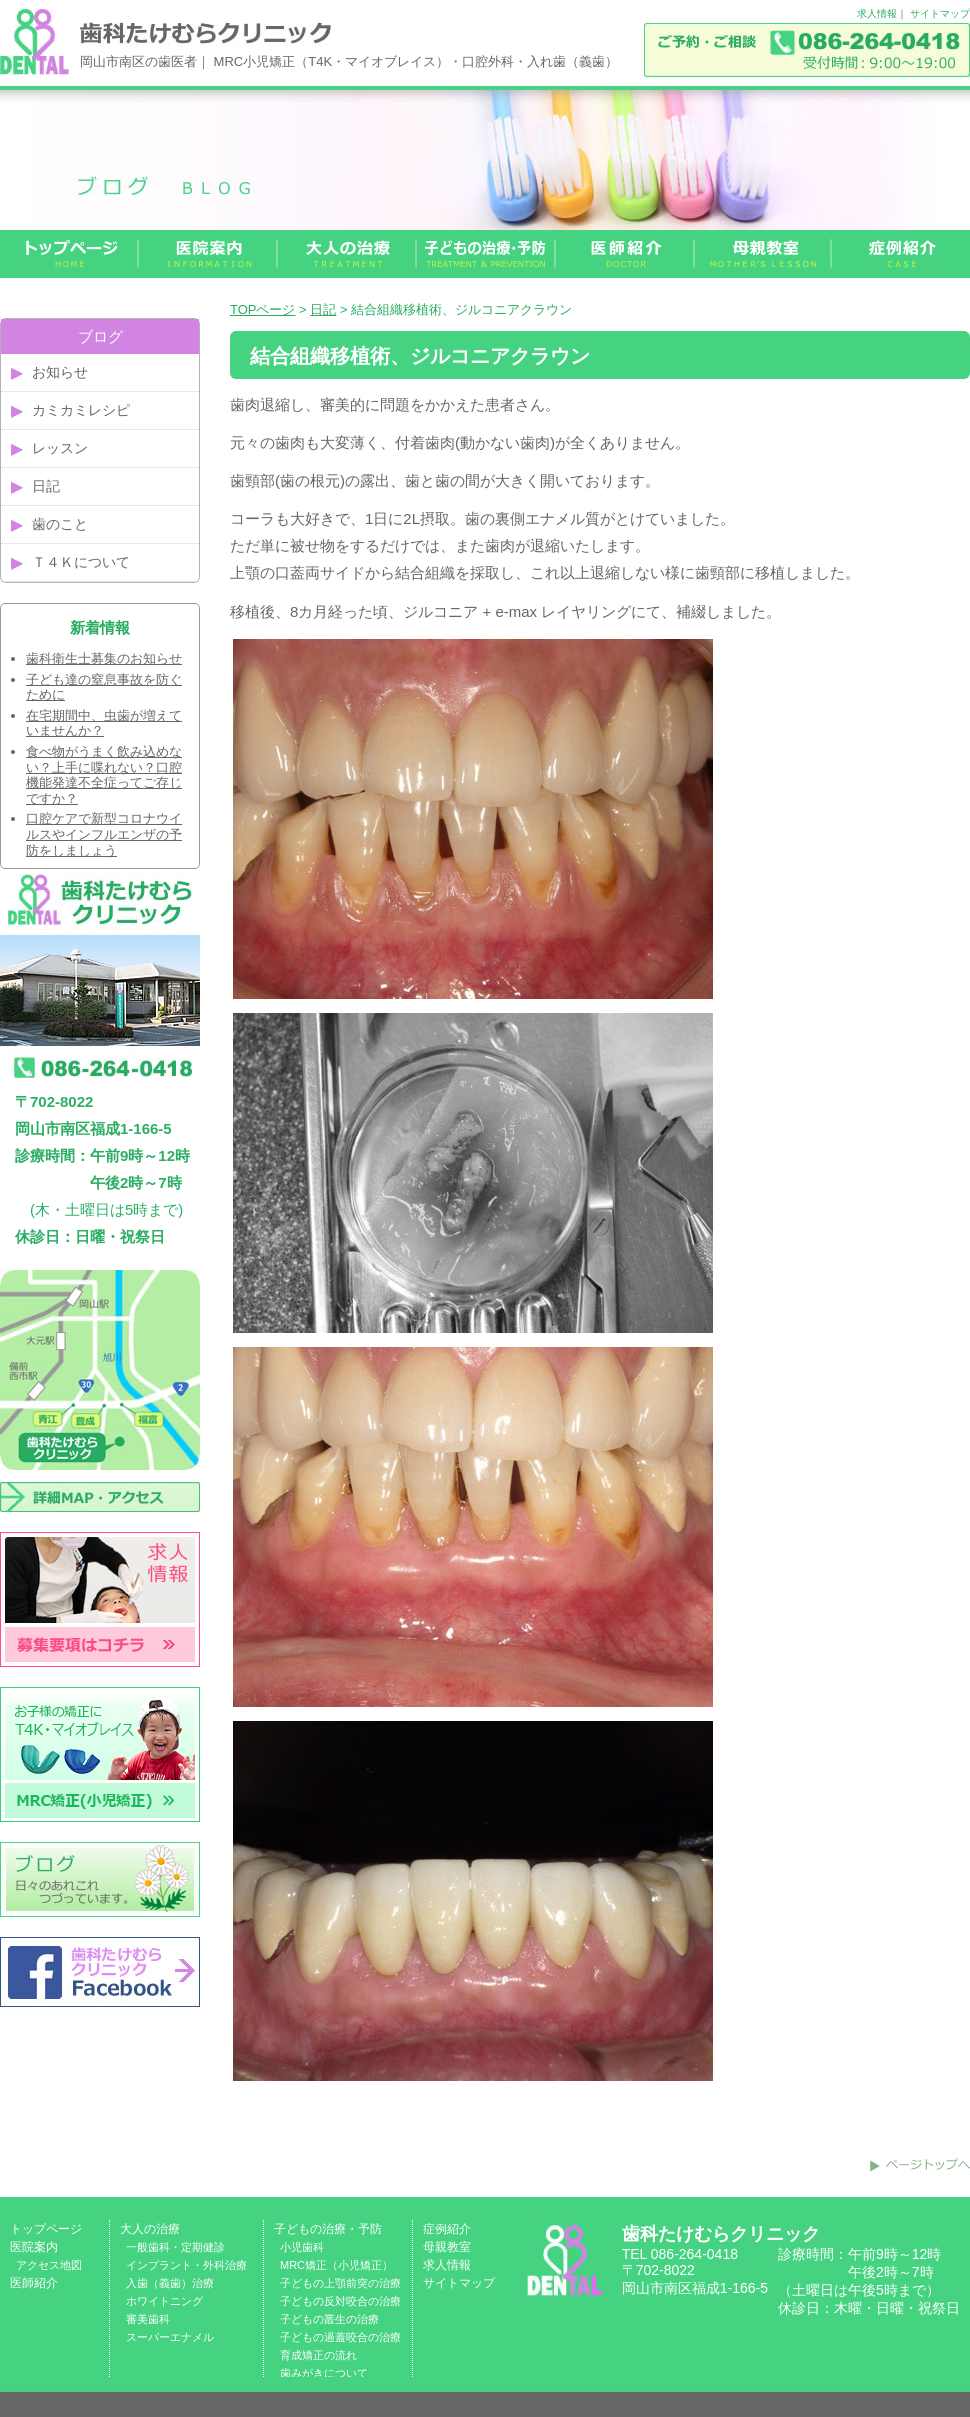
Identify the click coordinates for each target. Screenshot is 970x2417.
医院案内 (34, 2247)
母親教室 (447, 2247)
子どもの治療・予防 (328, 2229)
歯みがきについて (324, 2373)
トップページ (46, 2229)
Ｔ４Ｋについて (81, 562)
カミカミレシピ (81, 410)
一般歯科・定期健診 (175, 2247)
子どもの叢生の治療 (329, 2319)
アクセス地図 (49, 2265)
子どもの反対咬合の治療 (340, 2301)
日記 (323, 309)
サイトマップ (940, 13)
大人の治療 (150, 2229)
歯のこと (60, 524)
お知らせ (60, 372)
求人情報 (877, 13)
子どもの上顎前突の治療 (340, 2283)
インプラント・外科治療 (186, 2265)
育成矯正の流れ (318, 2355)
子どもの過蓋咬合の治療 (340, 2337)
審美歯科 (148, 2319)
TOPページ (263, 309)
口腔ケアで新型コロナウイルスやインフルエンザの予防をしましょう (104, 834)
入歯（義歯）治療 (170, 2283)
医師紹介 (34, 2283)
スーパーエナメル (170, 2337)
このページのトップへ (920, 2165)
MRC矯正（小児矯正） (336, 2265)
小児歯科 (302, 2247)
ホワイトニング (164, 2301)
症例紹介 (447, 2229)
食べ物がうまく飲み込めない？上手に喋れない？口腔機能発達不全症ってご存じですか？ (104, 775)
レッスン (60, 448)
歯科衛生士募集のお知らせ (104, 658)
